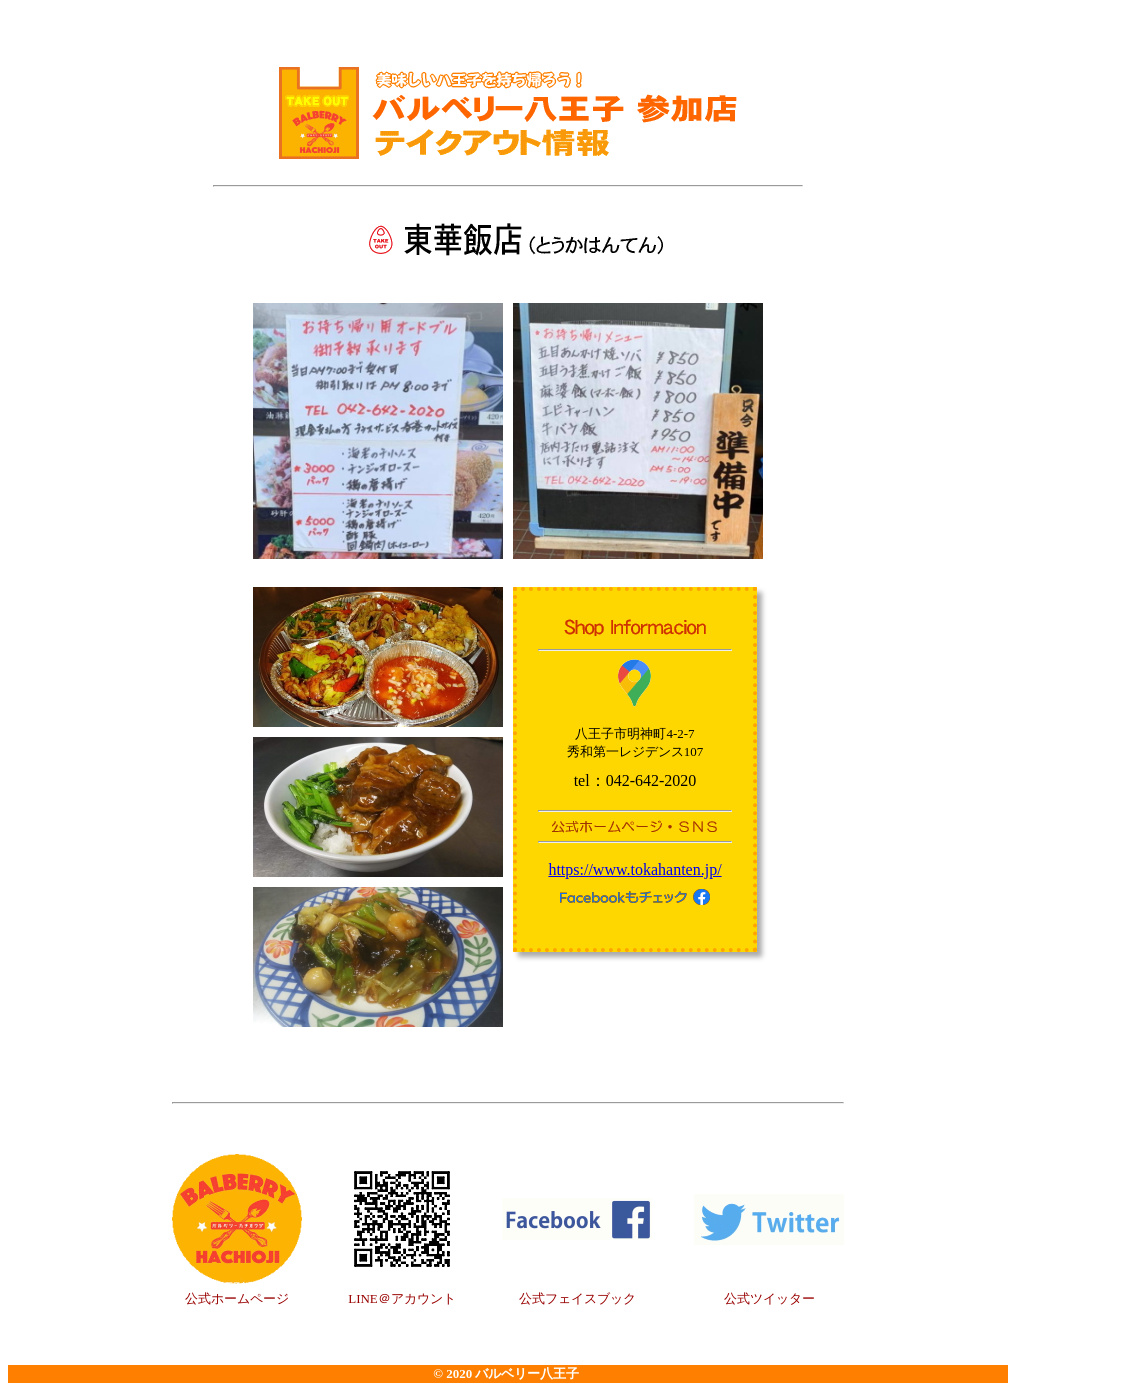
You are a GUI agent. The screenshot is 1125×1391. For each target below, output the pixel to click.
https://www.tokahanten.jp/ (634, 869)
